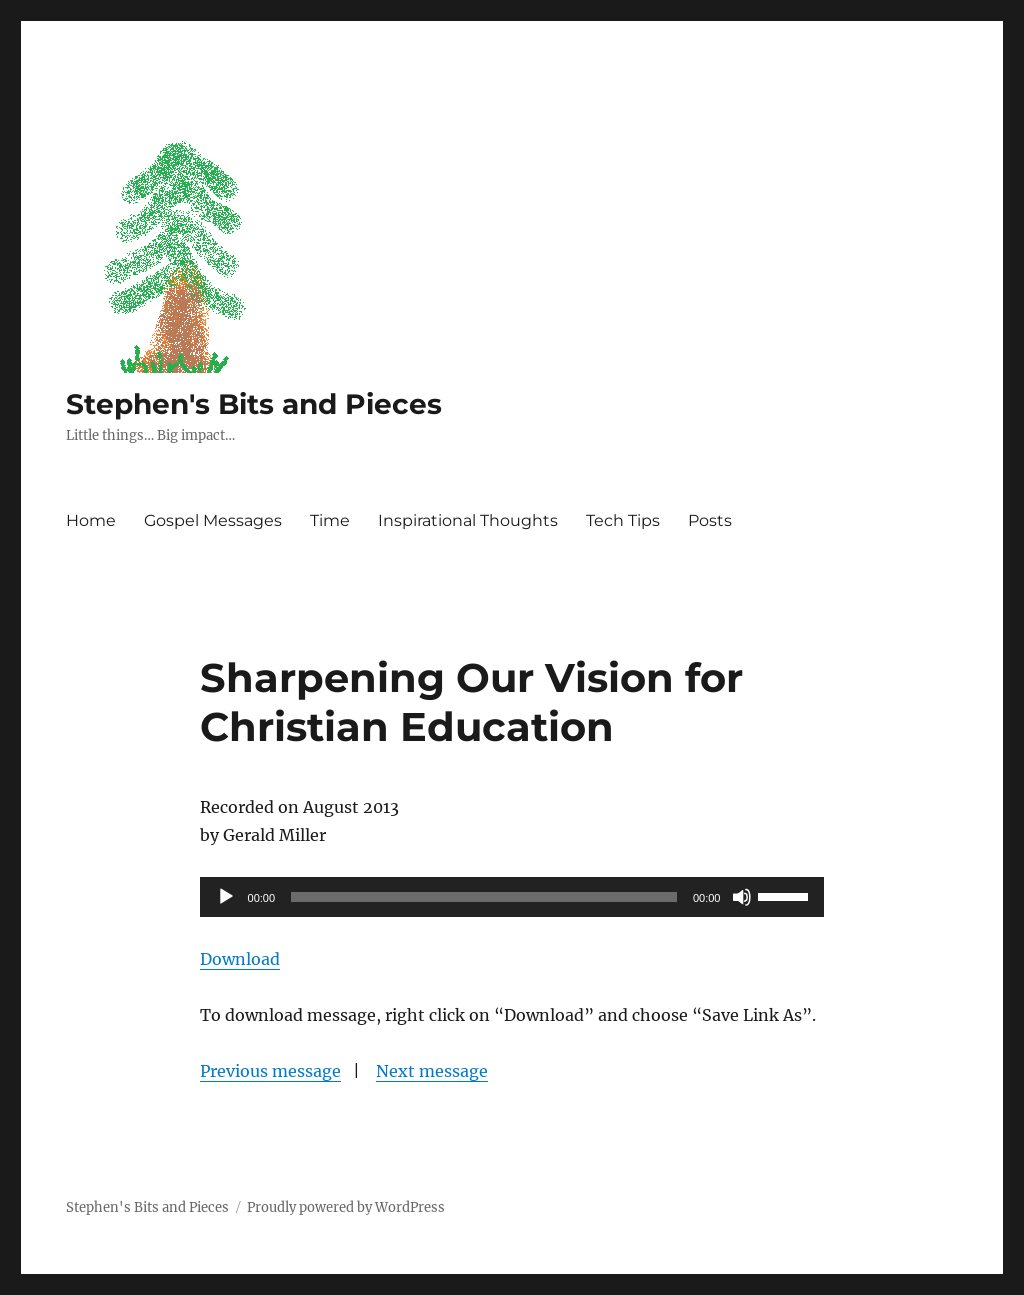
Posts (710, 520)
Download (240, 959)
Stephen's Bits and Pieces (254, 404)
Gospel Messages (213, 520)
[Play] (226, 897)
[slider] (484, 897)
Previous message (270, 1071)
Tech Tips (623, 520)
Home (91, 520)
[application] (512, 897)
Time (330, 520)
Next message (432, 1071)
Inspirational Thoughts (468, 520)
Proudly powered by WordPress (346, 1207)
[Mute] (742, 897)
